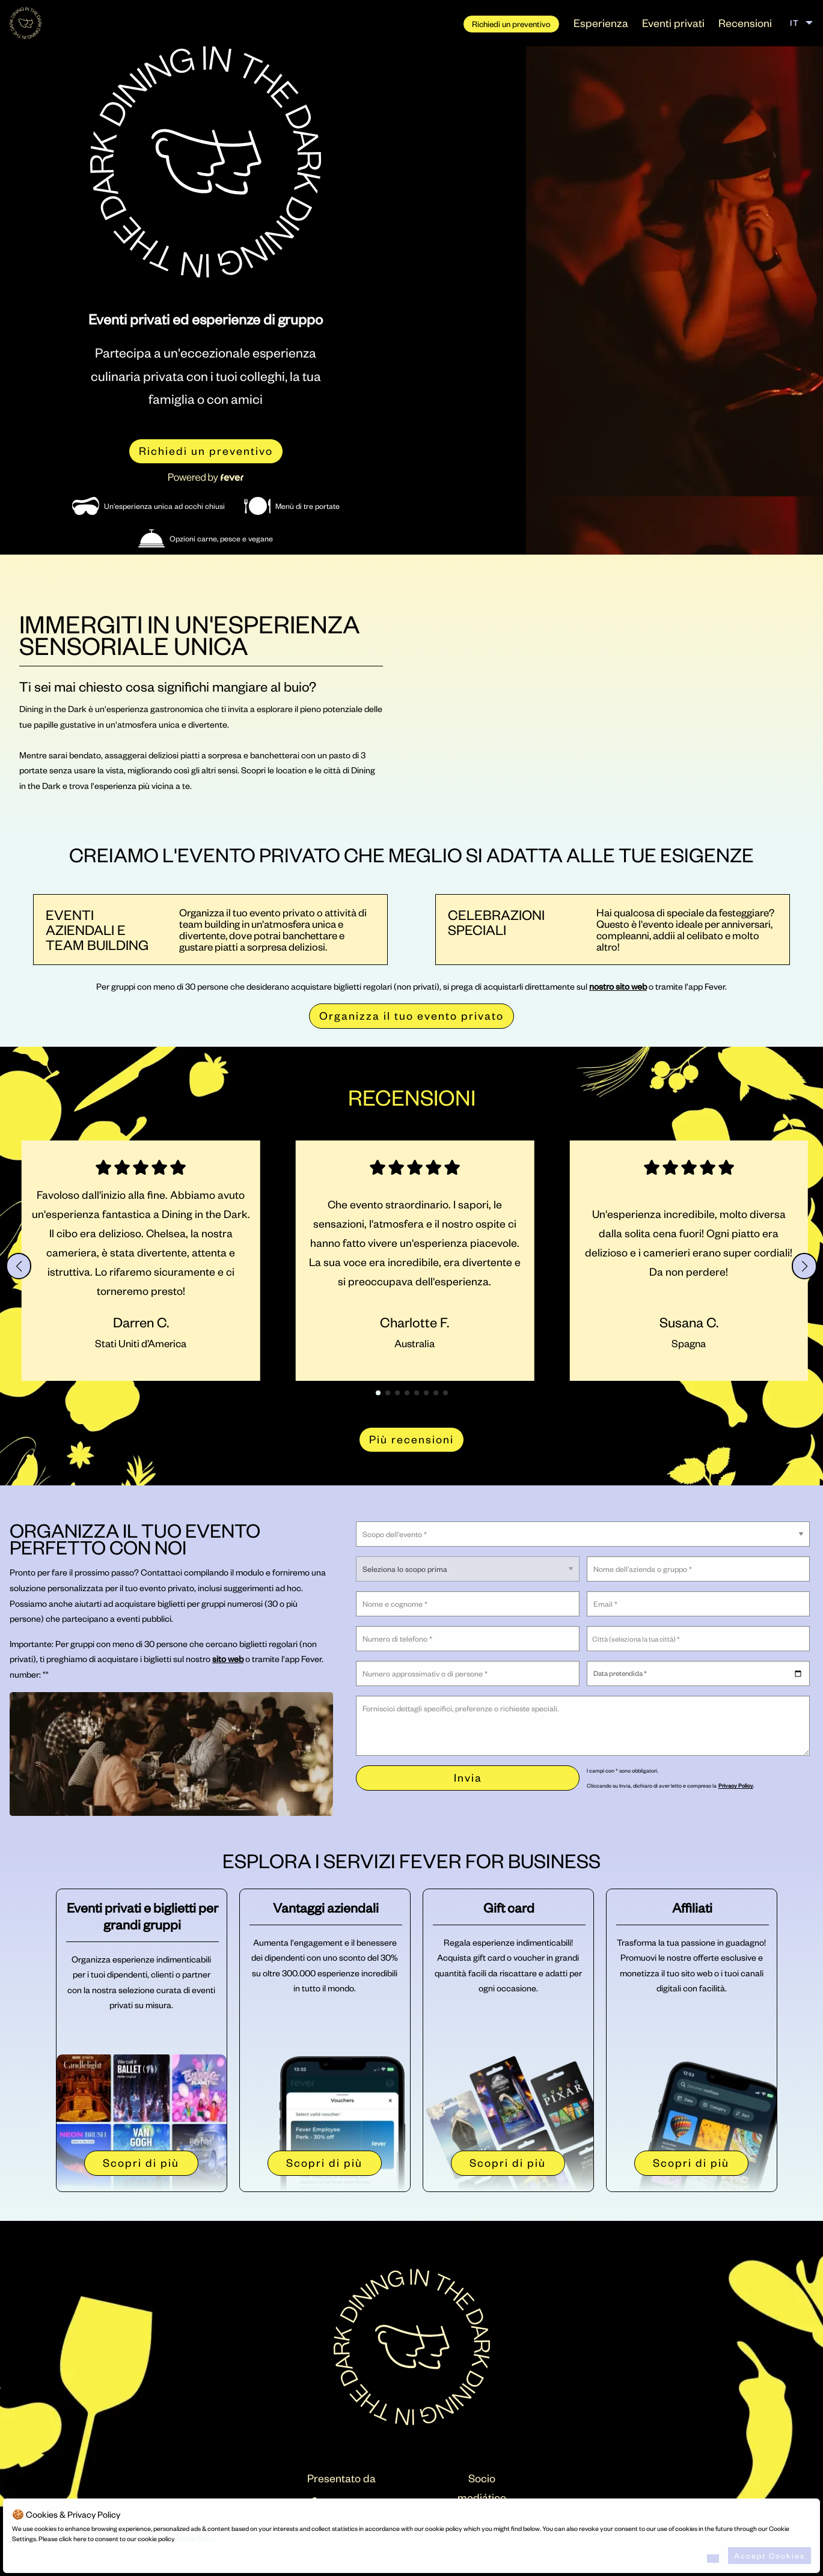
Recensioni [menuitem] (745, 22)
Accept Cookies (769, 2555)
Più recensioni (411, 1439)
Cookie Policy (195, 2539)
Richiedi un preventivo (206, 450)
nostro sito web (618, 986)
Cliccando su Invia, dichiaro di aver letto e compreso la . (670, 1785)
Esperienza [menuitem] (601, 22)
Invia (468, 1777)
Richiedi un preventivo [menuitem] (511, 24)
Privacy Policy (735, 1785)
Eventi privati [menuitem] (673, 22)
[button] (18, 1266)
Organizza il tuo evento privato (411, 1015)
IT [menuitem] (794, 23)
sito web (227, 1658)
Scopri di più (141, 2162)
